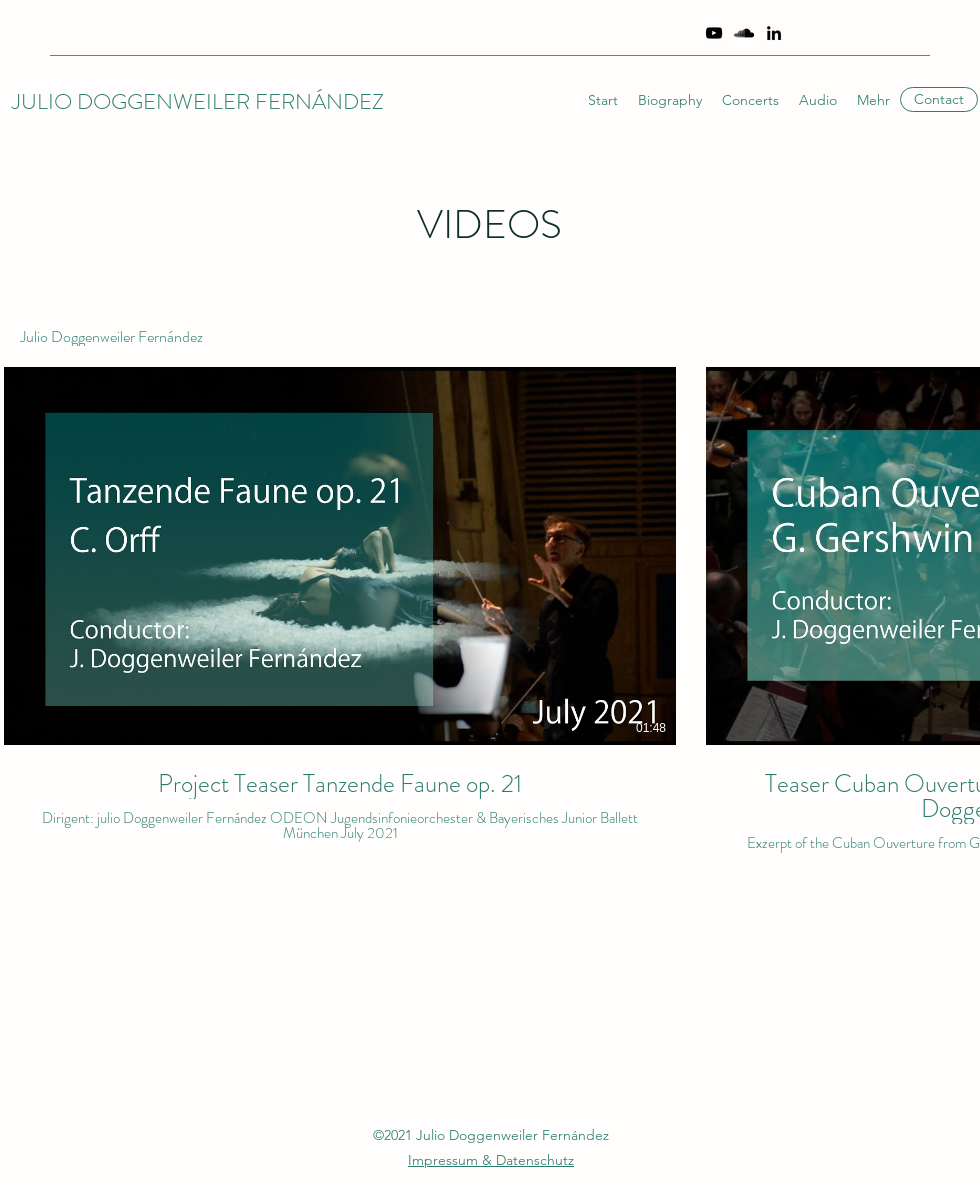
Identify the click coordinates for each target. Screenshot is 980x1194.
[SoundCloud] (744, 33)
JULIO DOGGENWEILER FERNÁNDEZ (198, 101)
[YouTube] (714, 33)
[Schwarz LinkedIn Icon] (774, 33)
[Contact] (939, 99)
